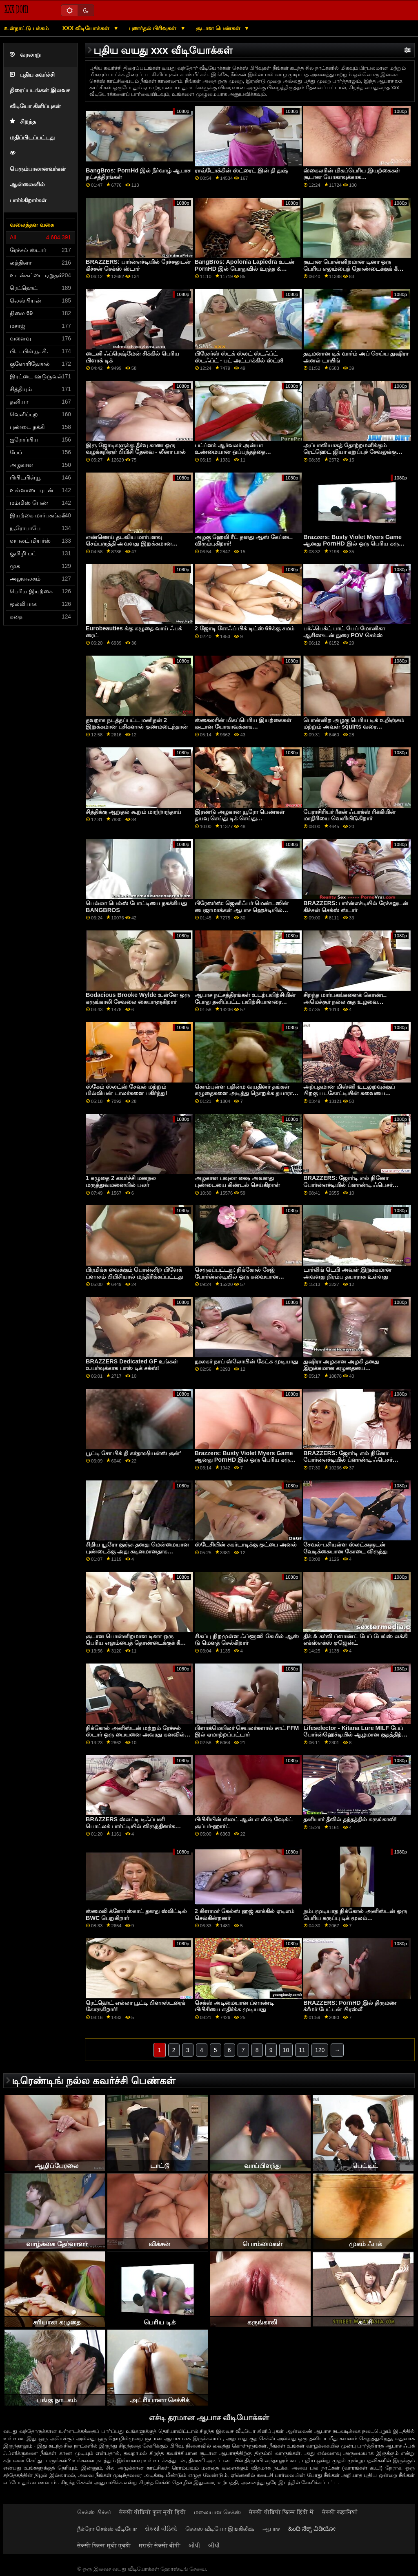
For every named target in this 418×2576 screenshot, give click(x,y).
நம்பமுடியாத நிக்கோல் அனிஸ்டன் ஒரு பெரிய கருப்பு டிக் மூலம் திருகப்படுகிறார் (355, 1918)
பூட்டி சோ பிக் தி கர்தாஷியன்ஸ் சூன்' (133, 1453)
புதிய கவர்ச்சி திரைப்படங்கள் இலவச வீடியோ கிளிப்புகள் (40, 90)
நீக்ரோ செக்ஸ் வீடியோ (107, 2528)
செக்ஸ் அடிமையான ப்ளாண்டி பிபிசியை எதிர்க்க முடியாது (234, 2006)
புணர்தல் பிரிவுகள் (153, 28)
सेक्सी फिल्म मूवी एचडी (104, 2545)
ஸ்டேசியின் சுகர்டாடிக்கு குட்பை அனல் (246, 1544)
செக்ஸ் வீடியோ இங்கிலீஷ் (219, 2528)
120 (320, 2050)
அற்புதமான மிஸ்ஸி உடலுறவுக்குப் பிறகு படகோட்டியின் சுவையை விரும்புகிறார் (349, 1093)
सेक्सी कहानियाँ (340, 2512)
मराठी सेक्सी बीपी (159, 2545)
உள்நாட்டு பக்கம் (26, 28)
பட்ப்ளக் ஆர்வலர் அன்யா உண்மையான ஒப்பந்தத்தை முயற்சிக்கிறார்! (230, 452)
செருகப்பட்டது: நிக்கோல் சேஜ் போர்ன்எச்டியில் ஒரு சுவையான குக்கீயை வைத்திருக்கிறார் (236, 1276)
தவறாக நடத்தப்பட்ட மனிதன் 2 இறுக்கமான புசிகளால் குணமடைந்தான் (137, 723)
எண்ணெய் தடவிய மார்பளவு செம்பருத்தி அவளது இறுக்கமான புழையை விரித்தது (129, 544)
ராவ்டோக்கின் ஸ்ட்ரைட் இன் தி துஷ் (241, 170)
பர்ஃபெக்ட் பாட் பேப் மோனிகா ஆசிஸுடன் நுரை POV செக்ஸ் (344, 631)
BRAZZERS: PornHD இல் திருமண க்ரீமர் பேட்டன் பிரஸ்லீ (349, 2006)
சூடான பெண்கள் (219, 28)
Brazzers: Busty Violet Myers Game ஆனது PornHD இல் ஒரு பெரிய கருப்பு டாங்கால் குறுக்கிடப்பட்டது (355, 544)
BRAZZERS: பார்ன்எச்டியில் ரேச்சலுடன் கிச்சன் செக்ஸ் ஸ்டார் (138, 265)
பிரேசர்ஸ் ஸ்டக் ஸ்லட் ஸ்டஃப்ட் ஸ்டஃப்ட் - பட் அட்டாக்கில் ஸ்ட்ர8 (239, 357)
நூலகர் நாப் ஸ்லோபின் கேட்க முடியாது (246, 1361)
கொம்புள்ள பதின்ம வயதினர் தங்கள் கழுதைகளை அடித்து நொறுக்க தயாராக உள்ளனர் (245, 1093)
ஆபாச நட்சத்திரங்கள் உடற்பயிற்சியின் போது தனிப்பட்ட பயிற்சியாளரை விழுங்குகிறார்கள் (245, 1002)
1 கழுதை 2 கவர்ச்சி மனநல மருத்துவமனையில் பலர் (121, 1181)
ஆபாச (271, 2528)
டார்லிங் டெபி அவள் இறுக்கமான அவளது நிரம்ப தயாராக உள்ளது (347, 1273)
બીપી (194, 2545)
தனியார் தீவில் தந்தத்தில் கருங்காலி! (350, 1819)
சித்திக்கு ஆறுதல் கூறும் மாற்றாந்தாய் (133, 812)
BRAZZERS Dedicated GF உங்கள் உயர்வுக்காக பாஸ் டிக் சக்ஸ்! (132, 1365)
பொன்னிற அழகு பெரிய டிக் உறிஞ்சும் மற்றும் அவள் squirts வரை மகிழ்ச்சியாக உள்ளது (353, 727)
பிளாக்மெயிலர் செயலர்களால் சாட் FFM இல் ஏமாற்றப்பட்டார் (247, 1731)
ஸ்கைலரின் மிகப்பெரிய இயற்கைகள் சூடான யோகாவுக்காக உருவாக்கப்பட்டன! (351, 177)
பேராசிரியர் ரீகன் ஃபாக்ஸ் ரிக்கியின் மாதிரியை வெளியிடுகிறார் (349, 815)
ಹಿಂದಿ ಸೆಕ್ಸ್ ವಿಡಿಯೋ (312, 2528)
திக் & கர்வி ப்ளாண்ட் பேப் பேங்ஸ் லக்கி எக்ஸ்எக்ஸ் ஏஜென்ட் (355, 1639)
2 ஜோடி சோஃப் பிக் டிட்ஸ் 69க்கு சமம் (244, 628)
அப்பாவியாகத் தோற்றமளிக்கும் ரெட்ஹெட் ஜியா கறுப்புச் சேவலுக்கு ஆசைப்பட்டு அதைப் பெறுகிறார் (349, 452)
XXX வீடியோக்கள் (86, 28)
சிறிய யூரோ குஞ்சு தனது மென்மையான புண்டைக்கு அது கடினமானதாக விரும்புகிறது (137, 1551)
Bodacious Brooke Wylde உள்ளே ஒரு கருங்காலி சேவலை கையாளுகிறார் (138, 998)
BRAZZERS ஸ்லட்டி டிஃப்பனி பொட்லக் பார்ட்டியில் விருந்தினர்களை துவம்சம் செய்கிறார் (136, 1826)
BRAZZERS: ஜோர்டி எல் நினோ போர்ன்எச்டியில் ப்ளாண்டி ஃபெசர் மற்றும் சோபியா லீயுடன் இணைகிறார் (352, 1185)
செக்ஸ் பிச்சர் (94, 2512)
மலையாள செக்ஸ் (217, 2512)
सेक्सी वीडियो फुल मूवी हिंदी (152, 2512)
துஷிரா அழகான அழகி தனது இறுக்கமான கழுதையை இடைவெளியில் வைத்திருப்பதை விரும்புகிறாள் (345, 1371)
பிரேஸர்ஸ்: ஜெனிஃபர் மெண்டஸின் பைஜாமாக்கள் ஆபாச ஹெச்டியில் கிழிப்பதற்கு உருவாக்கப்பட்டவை (242, 910)
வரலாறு (25, 55)
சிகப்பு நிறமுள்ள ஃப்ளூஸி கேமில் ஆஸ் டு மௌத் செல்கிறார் (247, 1639)
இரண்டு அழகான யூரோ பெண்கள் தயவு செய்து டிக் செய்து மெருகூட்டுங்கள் (240, 818)
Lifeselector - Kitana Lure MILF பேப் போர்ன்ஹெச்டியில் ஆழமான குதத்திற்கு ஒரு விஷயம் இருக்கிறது (355, 1735)
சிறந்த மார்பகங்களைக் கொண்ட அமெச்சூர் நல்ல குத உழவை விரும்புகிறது (344, 1002)
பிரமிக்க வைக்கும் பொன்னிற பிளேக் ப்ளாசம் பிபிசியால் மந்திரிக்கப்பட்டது (134, 1273)
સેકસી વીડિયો (161, 2528)
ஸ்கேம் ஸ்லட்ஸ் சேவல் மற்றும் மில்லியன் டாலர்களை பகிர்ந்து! (126, 1090)
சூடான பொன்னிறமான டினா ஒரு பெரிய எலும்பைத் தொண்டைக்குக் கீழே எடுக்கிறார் (354, 268)
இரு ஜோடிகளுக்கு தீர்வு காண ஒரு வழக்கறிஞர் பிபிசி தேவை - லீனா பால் (136, 448)
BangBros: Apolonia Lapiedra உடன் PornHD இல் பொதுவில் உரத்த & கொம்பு (244, 268)
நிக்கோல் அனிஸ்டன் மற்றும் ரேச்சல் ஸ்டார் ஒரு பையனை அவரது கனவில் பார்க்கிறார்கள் (135, 1735)
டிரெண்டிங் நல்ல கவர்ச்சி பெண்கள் (94, 2080)
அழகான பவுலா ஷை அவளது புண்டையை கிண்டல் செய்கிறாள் (237, 1181)
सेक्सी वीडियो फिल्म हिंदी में (281, 2512)
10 (286, 2050)
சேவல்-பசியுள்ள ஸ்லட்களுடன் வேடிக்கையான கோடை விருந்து (345, 1548)
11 (302, 2050)
